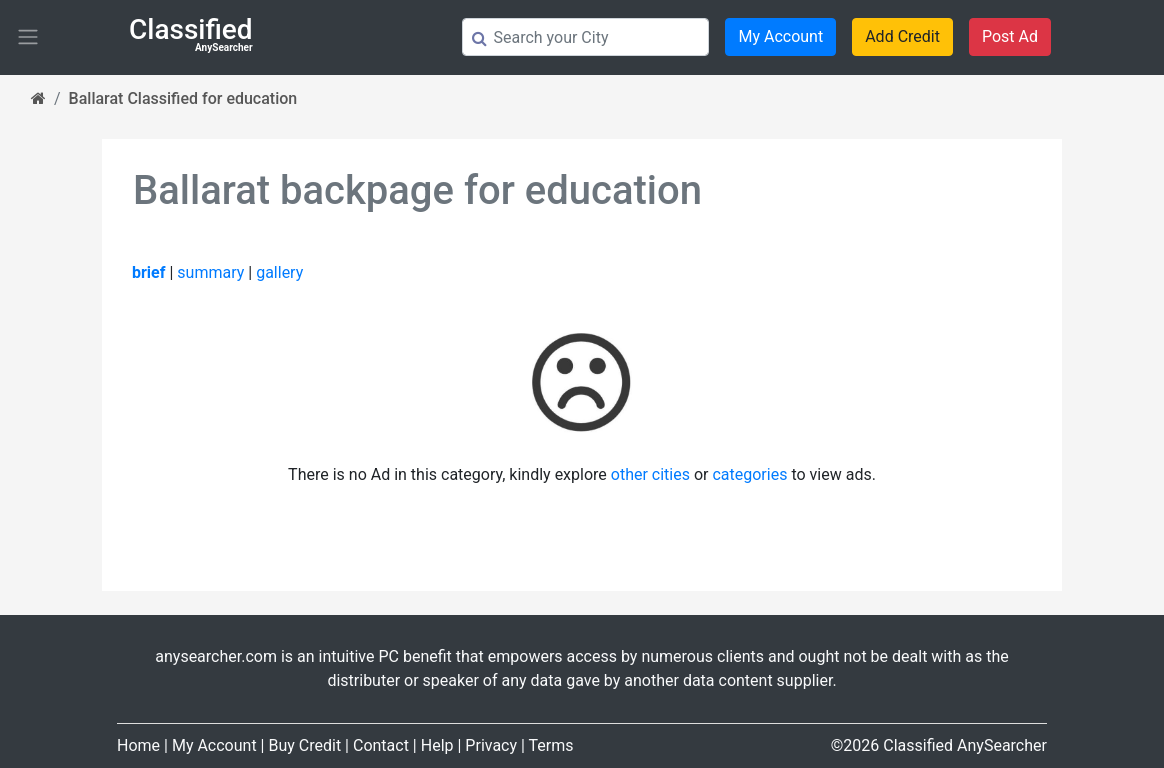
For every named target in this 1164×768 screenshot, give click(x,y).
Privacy (491, 745)
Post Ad (1010, 36)
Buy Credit (304, 745)
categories (749, 474)
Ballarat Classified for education (183, 98)
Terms (551, 745)
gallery (279, 272)
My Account (780, 36)
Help (437, 745)
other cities (650, 474)
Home (138, 745)
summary (210, 272)
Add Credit (902, 36)
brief (148, 272)
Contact (381, 745)
